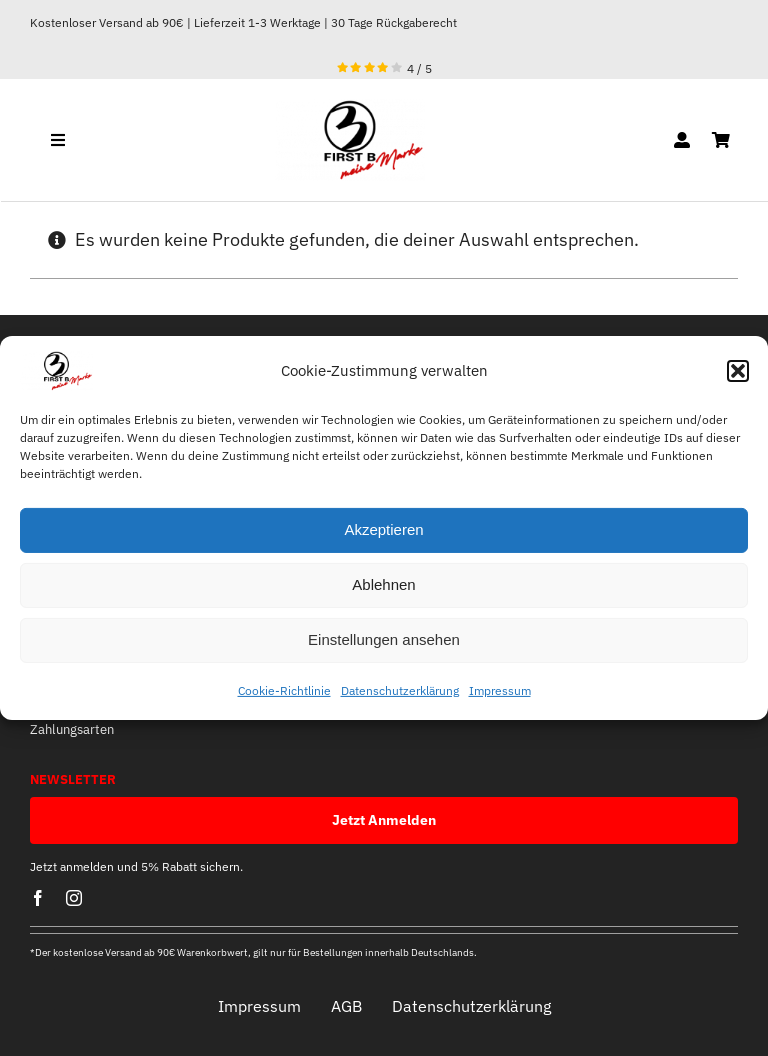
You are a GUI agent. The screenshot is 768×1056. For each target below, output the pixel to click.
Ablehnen (383, 584)
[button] (738, 371)
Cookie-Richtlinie (284, 690)
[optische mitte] (350, 107)
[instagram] (74, 898)
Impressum (500, 690)
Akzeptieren (383, 529)
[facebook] (38, 898)
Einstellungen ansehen (384, 639)
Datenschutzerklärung (400, 690)
